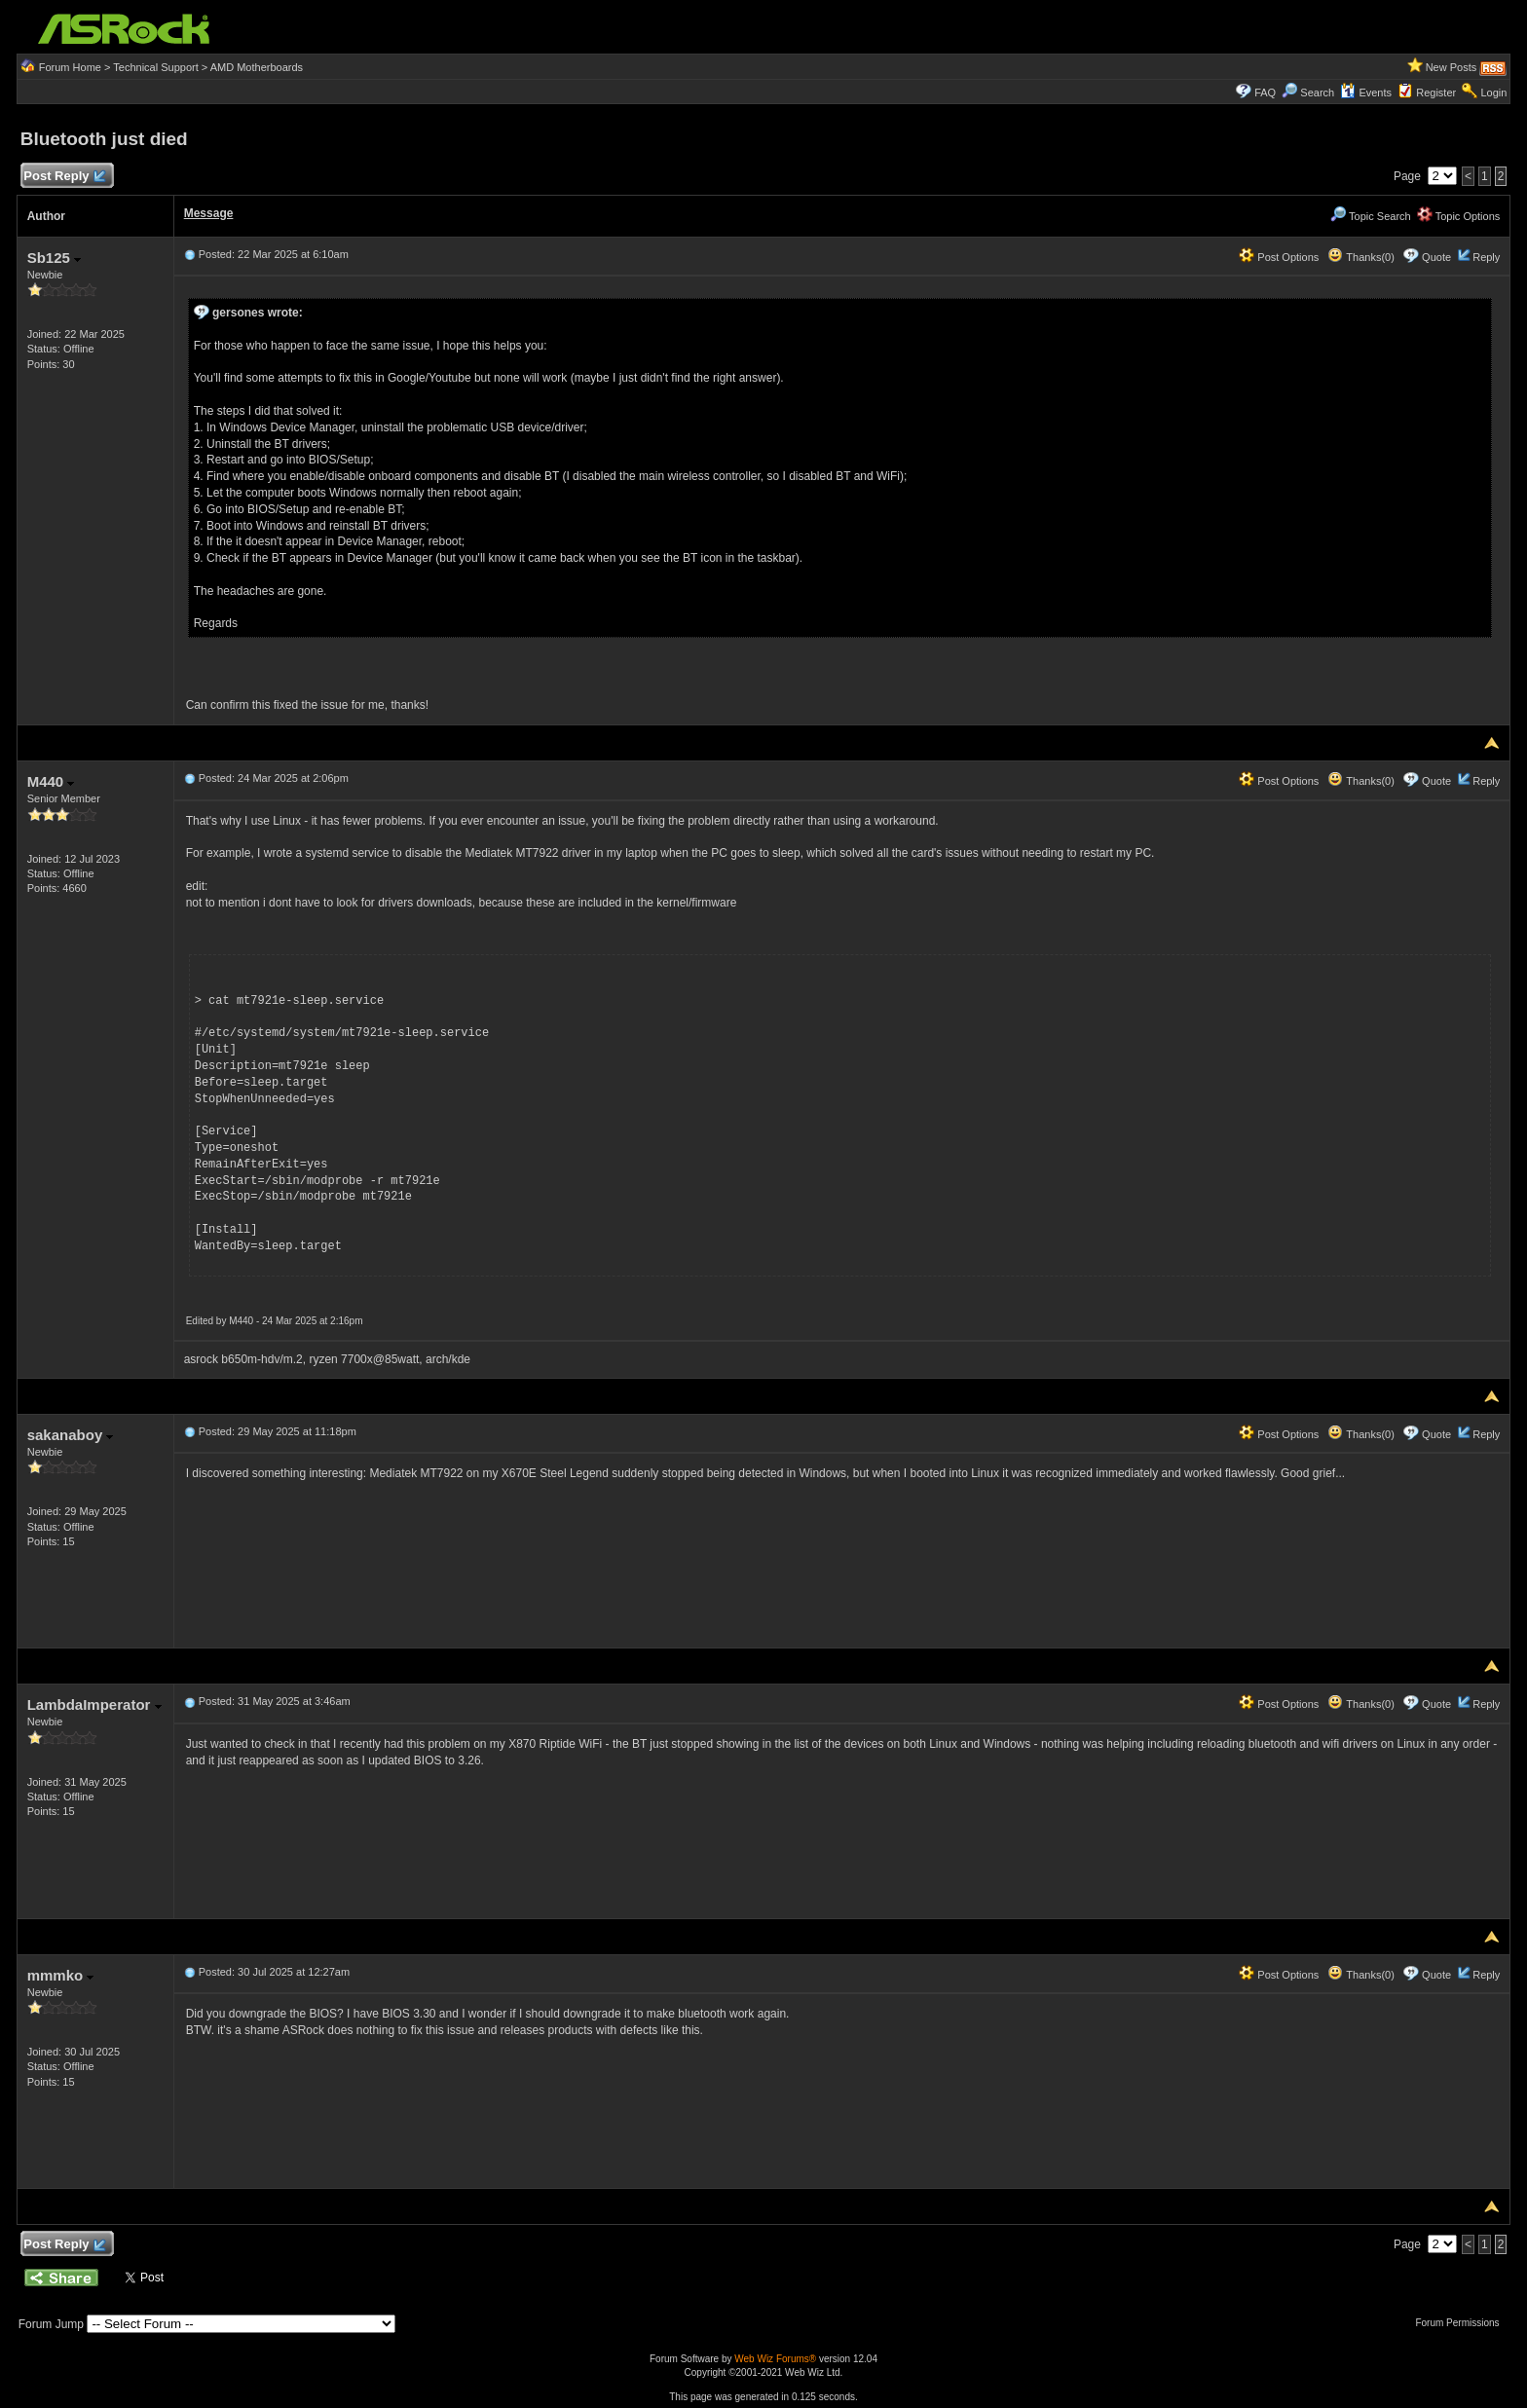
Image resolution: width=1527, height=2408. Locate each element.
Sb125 (54, 257)
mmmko (60, 1975)
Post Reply (64, 176)
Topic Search (1370, 216)
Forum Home (70, 67)
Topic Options (1459, 216)
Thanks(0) (1360, 257)
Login (1493, 92)
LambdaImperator (94, 1704)
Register (1436, 92)
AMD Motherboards (256, 67)
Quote (1436, 257)
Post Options (1279, 257)
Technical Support (155, 67)
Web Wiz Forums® (775, 2358)
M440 (51, 781)
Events (1366, 92)
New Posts (1451, 67)
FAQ (1265, 92)
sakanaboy (70, 1434)
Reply (1486, 257)
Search (1317, 92)
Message (209, 213)
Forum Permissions (1461, 2322)
